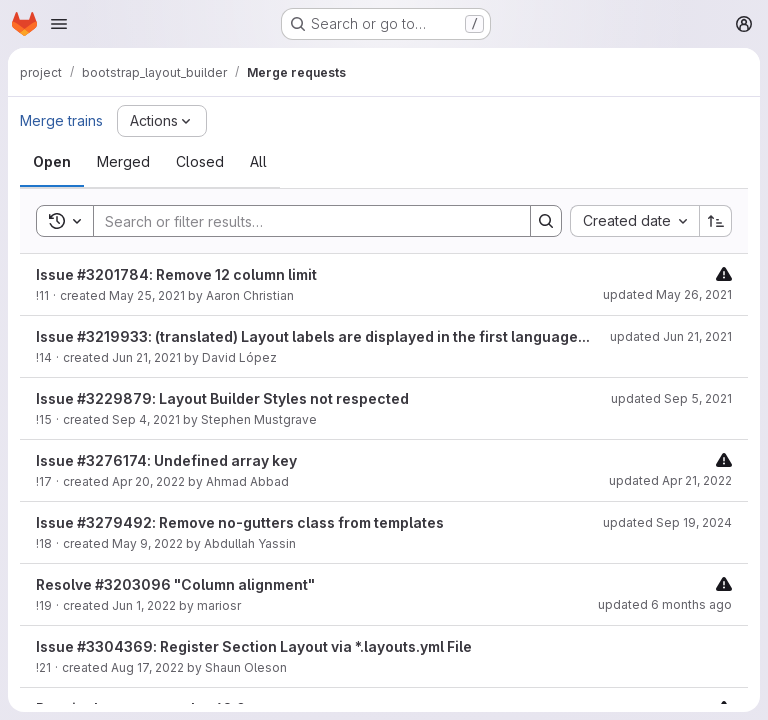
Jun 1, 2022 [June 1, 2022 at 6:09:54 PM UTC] (144, 605)
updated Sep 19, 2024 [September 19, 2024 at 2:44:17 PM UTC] (667, 522)
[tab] (52, 162)
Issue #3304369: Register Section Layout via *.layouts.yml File (254, 646)
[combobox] (634, 221)
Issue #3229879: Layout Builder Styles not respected (222, 398)
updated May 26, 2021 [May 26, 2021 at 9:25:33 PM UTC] (667, 294)
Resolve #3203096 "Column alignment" (175, 584)
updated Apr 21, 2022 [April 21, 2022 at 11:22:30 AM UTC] (670, 480)
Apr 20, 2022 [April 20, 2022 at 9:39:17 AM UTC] (148, 481)
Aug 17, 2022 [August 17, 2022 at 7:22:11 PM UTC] (147, 667)
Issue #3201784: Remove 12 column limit (176, 274)
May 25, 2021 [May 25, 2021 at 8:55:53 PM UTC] (147, 295)
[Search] (302, 221)
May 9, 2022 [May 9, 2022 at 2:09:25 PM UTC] (147, 543)
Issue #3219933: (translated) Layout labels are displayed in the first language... (313, 336)
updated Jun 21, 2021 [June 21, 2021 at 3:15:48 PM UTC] (671, 336)
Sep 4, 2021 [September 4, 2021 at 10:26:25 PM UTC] (146, 419)
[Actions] (162, 121)
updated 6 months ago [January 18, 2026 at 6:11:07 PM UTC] (665, 604)
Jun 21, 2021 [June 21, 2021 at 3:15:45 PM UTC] (146, 357)
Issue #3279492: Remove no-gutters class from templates (240, 522)
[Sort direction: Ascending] (716, 221)
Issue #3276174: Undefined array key (166, 460)
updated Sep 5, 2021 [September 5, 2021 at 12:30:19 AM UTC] (671, 398)
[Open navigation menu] (59, 24)
